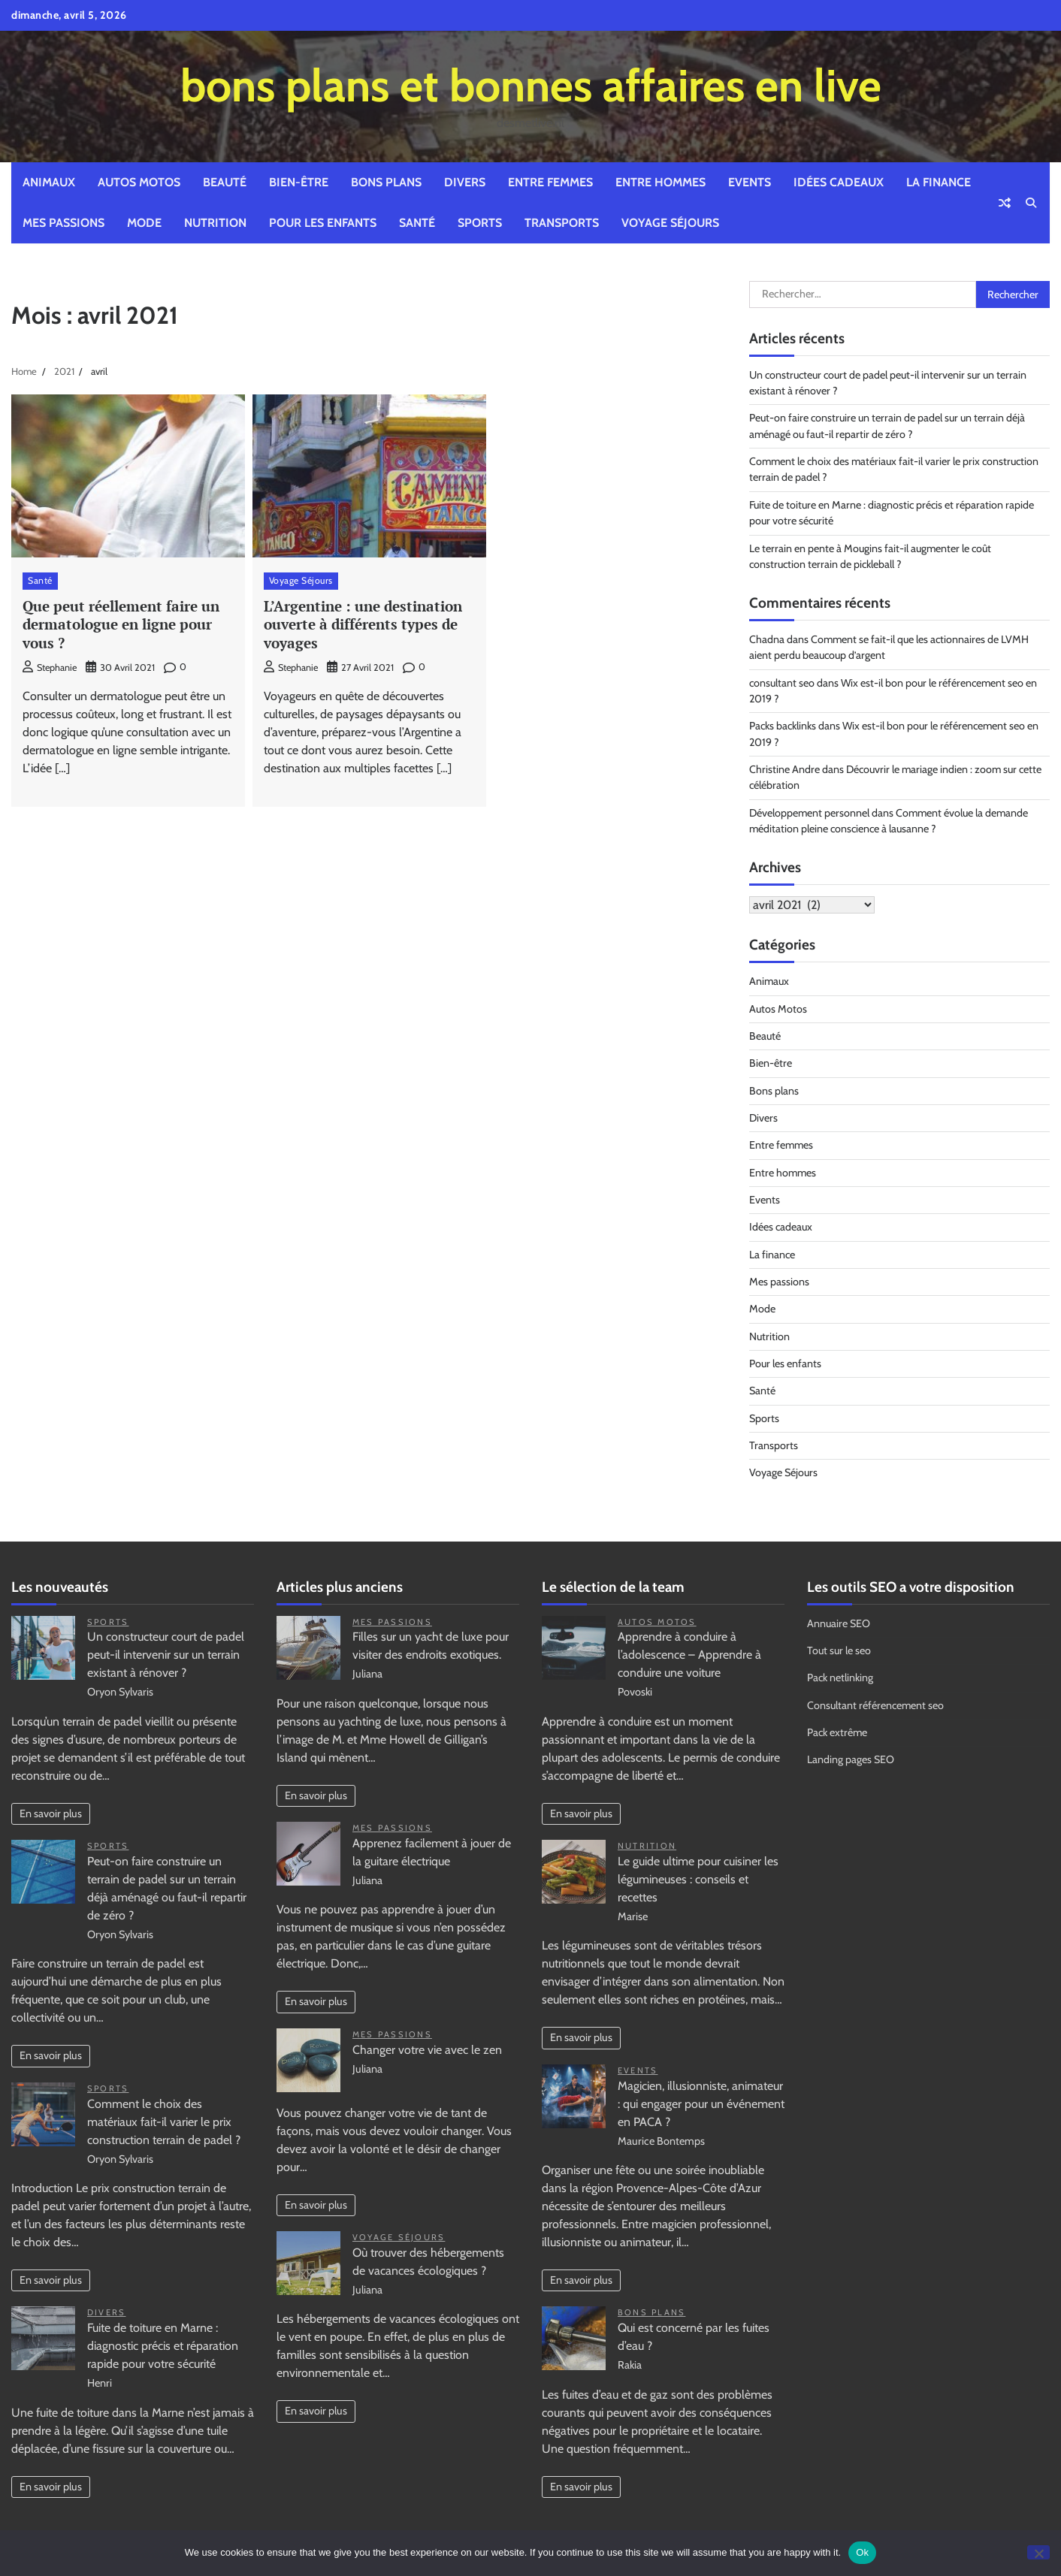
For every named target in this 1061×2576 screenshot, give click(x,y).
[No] (1038, 2552)
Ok (862, 2552)
